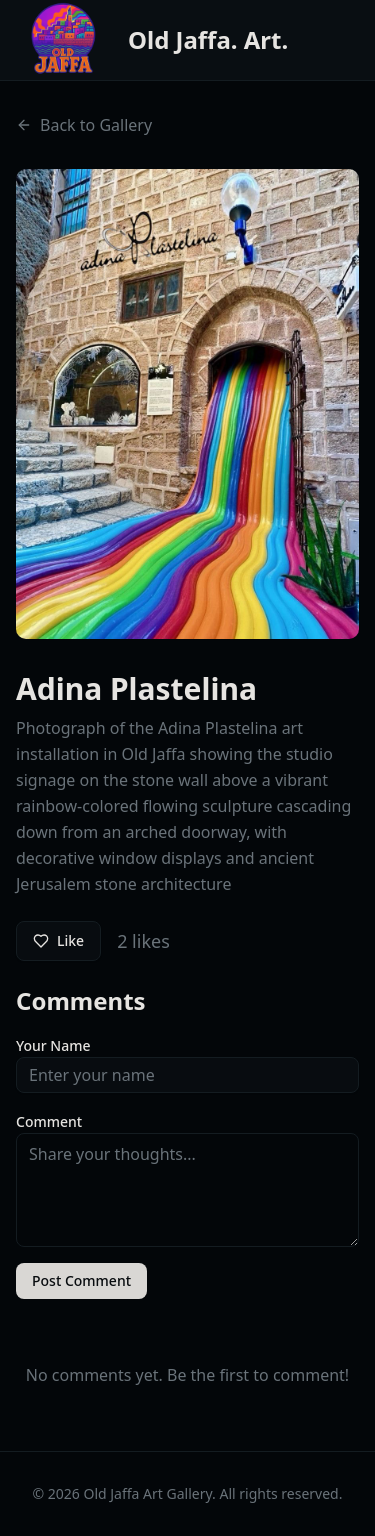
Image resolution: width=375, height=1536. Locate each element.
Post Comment (81, 1280)
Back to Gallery (84, 125)
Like (58, 940)
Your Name (53, 1045)
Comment (49, 1121)
